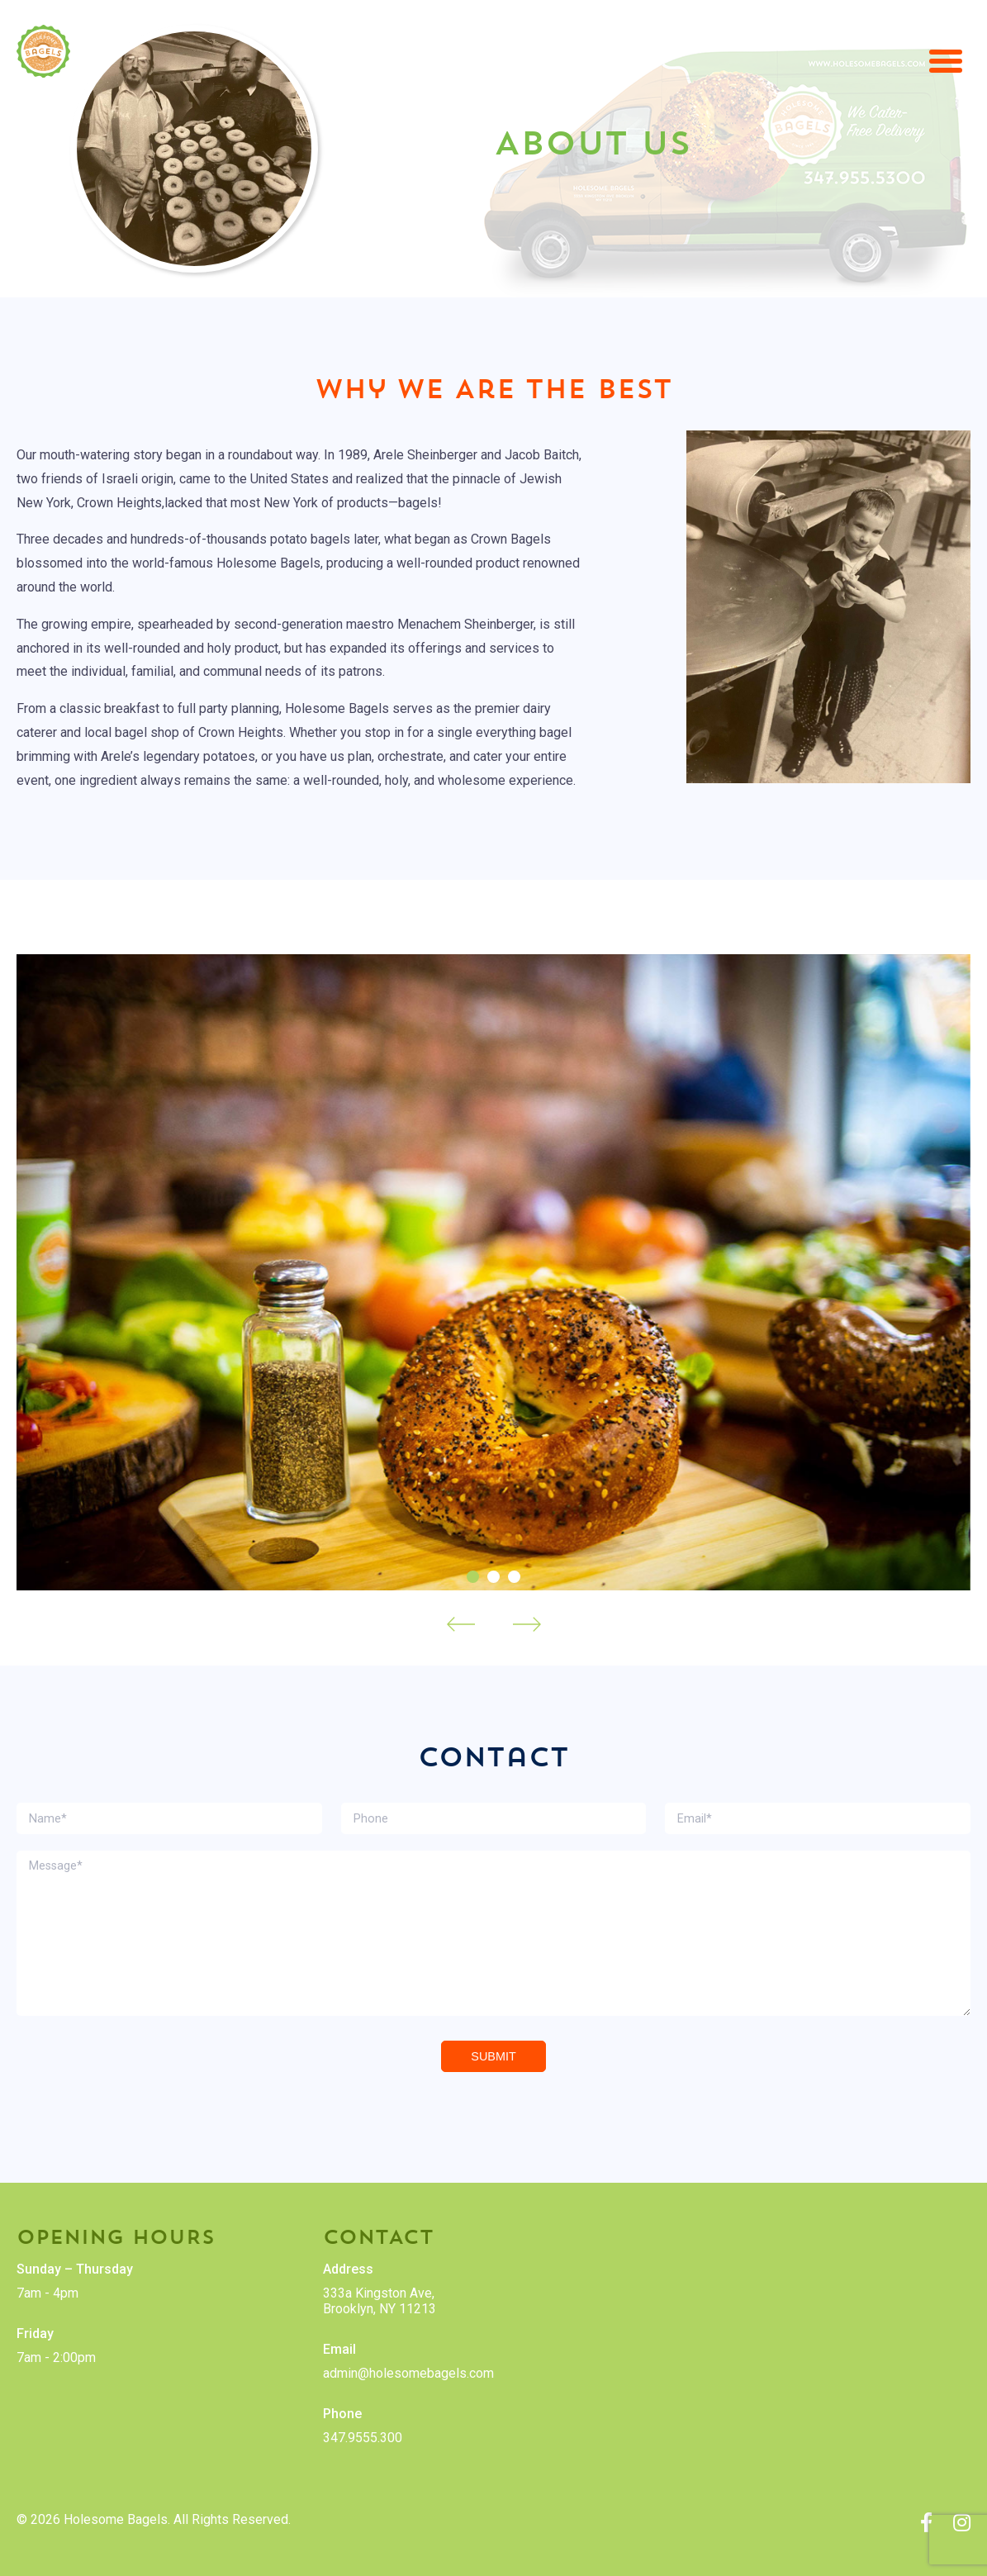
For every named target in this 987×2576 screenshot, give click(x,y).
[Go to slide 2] (493, 1577)
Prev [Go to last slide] (461, 1624)
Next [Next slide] (526, 1624)
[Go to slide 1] (473, 1577)
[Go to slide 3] (514, 1577)
